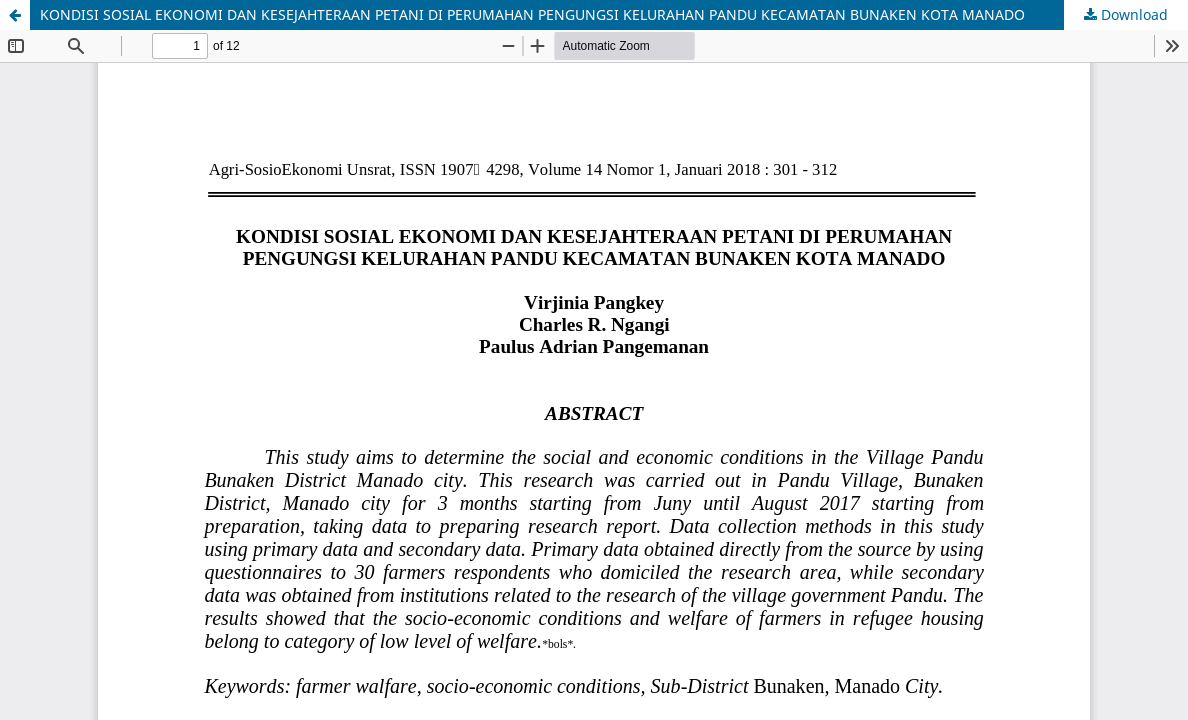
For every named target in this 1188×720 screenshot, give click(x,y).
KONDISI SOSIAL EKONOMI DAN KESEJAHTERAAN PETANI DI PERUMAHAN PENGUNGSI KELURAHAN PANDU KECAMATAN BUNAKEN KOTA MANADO (532, 14)
